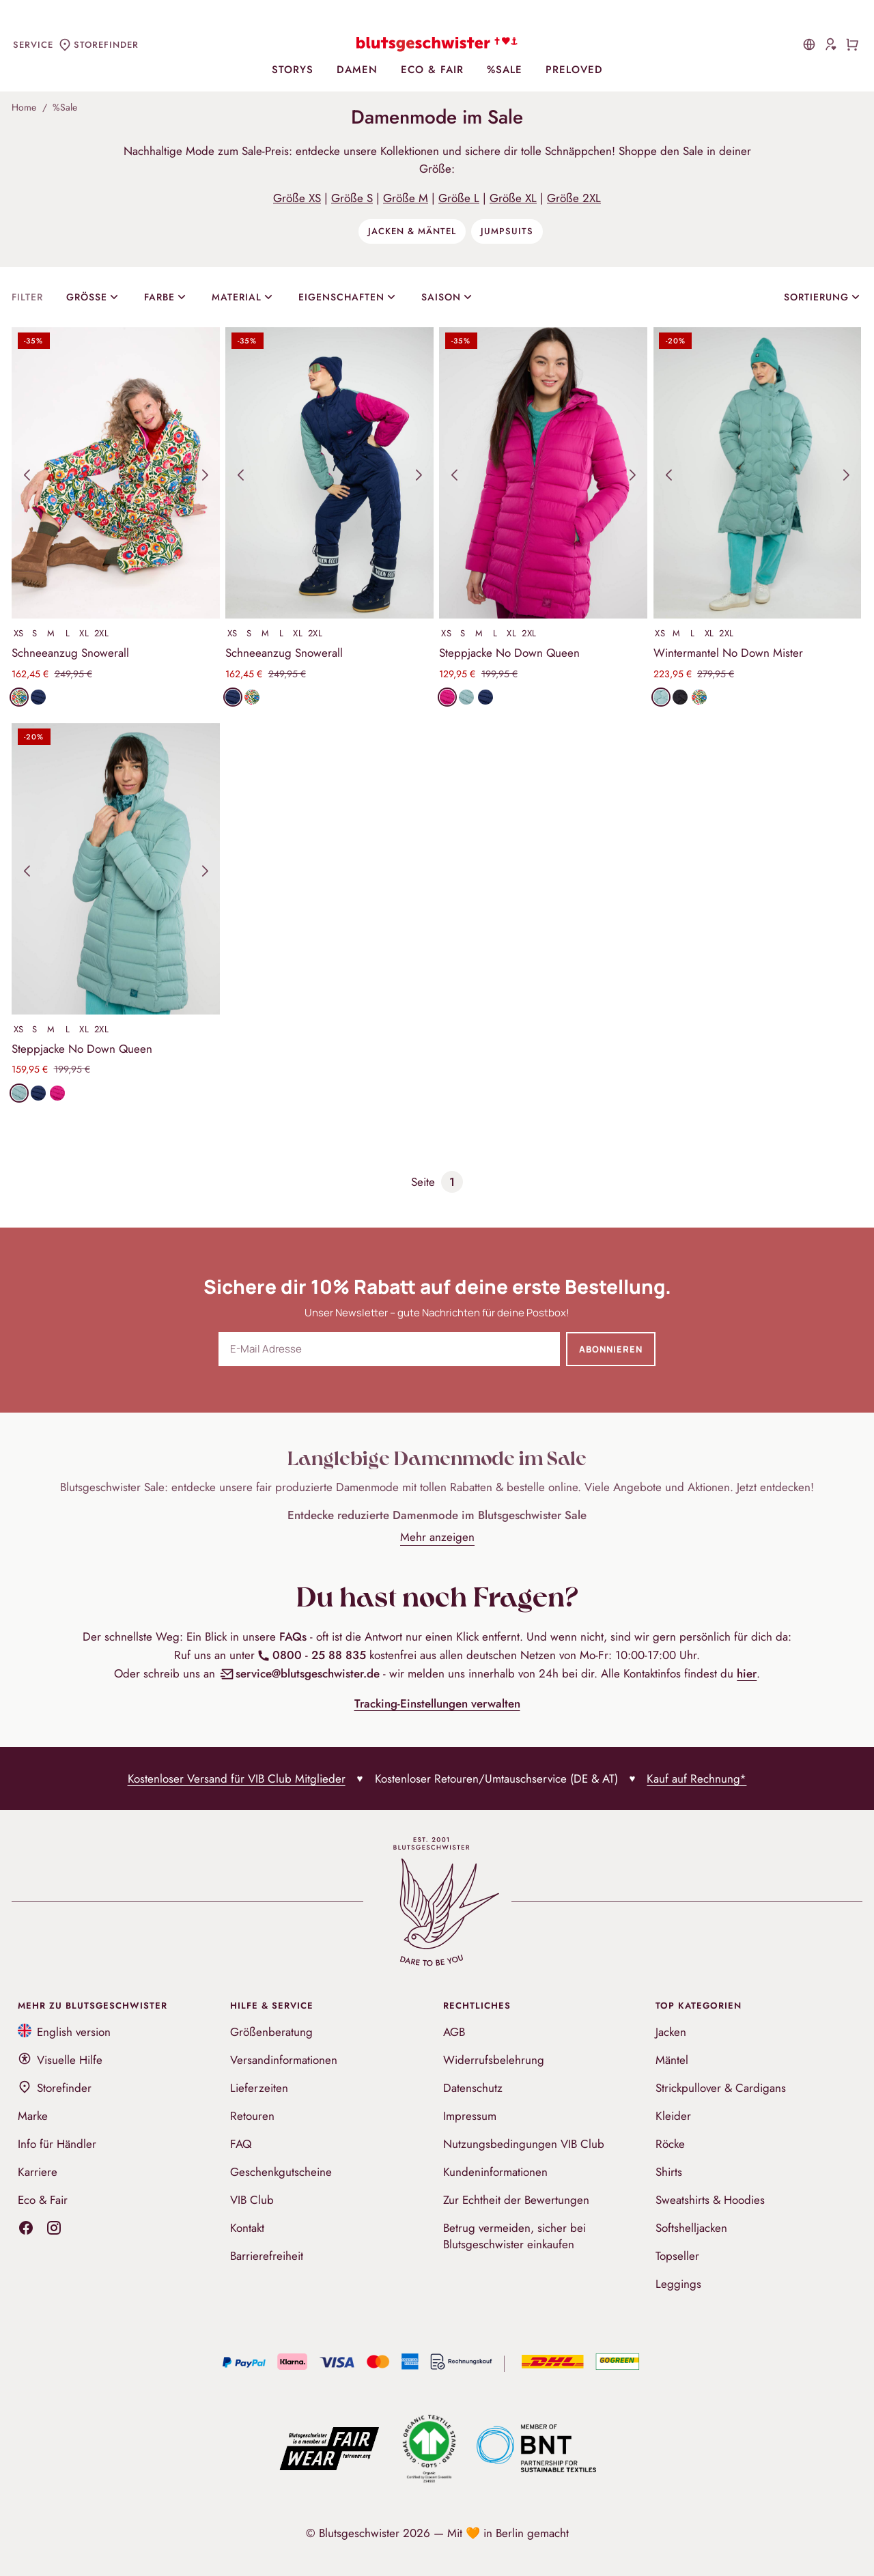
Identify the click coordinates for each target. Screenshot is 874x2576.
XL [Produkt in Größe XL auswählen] (84, 633)
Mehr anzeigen (437, 1537)
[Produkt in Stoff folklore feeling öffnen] (19, 697)
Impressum (469, 2116)
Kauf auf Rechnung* (696, 1778)
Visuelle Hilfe (60, 2060)
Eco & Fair (43, 2200)
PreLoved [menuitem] (574, 69)
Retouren (252, 2116)
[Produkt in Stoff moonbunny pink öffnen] (447, 697)
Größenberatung (271, 2032)
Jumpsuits (507, 231)
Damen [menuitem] (357, 69)
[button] (26, 475)
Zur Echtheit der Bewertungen (516, 2200)
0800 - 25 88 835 (311, 1655)
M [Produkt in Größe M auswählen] (51, 633)
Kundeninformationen (495, 2172)
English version (64, 2032)
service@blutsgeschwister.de (300, 1673)
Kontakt (247, 2228)
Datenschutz (473, 2088)
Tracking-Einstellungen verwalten (437, 1703)
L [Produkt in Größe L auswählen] (68, 633)
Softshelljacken (691, 2228)
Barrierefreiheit (266, 2256)
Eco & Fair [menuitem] (432, 69)
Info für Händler (57, 2144)
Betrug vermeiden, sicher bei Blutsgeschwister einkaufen (514, 2236)
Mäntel (672, 2060)
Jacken (671, 2032)
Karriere (37, 2172)
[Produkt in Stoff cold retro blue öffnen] (466, 697)
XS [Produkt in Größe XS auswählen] (19, 633)
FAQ (240, 2144)
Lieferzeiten (259, 2088)
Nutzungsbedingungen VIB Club (523, 2144)
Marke (33, 2116)
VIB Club (252, 2200)
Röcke (670, 2144)
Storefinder (55, 2088)
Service (33, 44)
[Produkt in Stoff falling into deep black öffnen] (680, 697)
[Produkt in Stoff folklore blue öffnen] (38, 697)
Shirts (669, 2172)
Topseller (677, 2256)
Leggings (678, 2284)
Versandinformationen (283, 2060)
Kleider (673, 2116)
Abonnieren (611, 1349)
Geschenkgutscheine (281, 2172)
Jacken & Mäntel (412, 231)
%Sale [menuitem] (504, 69)
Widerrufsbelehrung (493, 2060)
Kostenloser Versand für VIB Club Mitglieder (237, 1778)
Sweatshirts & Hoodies (710, 2200)
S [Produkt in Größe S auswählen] (35, 633)
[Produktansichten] (116, 473)
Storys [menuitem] (292, 69)
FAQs (293, 1636)
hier (747, 1673)
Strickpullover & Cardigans (721, 2088)
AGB (454, 2032)
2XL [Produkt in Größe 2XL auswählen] (101, 633)
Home (24, 107)
